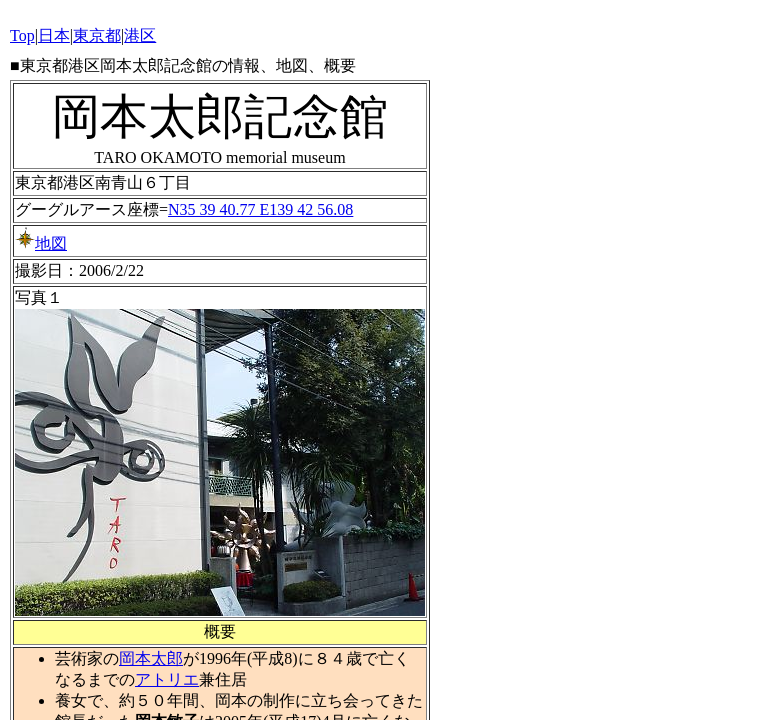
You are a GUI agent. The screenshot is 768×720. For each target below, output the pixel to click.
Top (22, 35)
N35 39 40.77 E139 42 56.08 (260, 209)
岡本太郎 (151, 658)
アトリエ (167, 679)
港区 (140, 35)
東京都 (97, 35)
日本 (54, 35)
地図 (41, 243)
